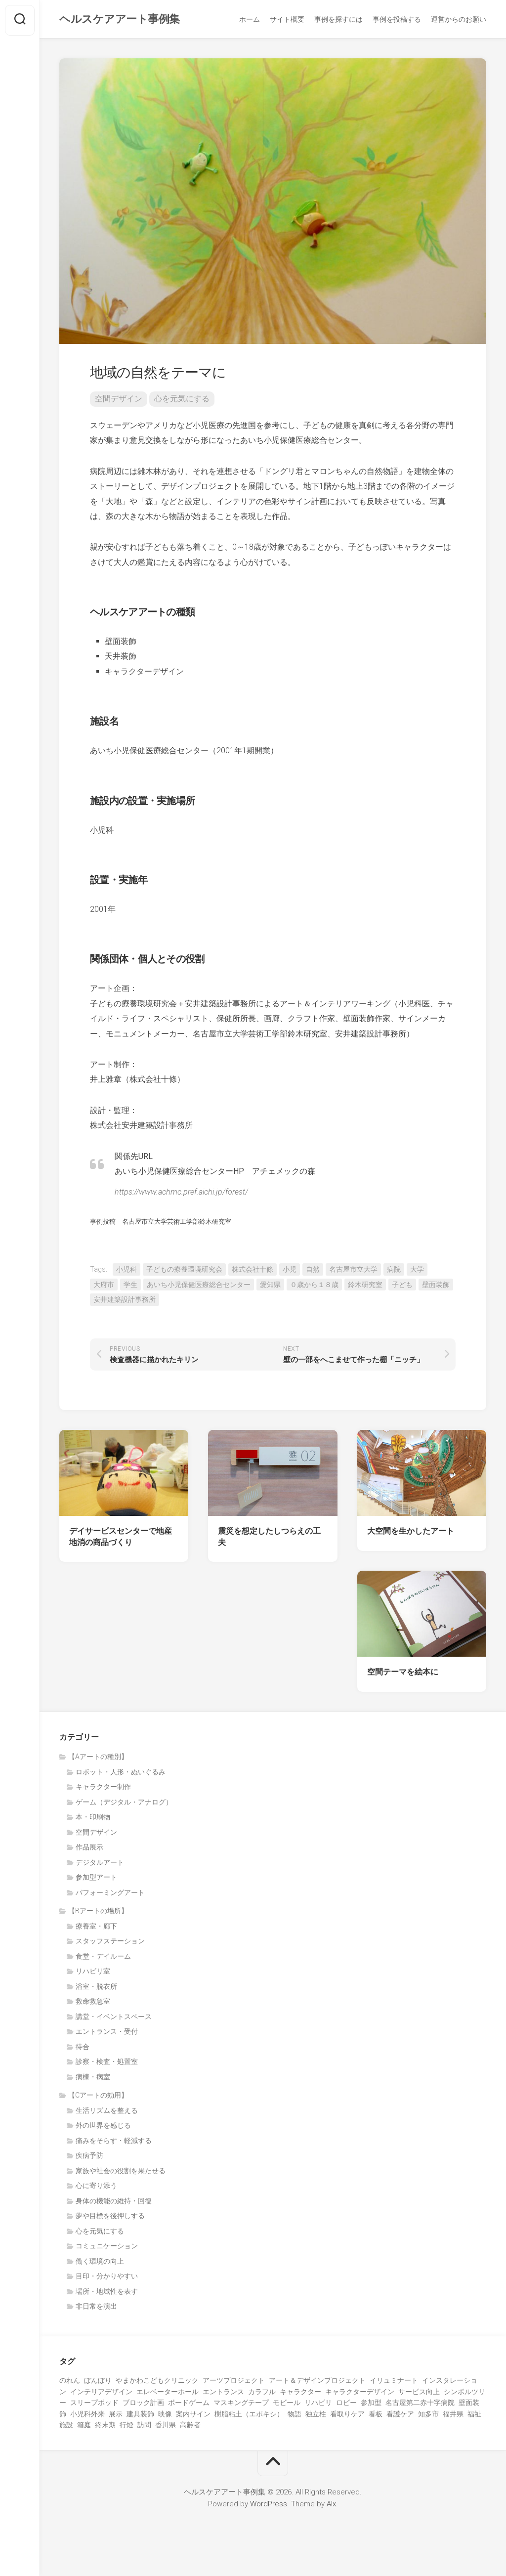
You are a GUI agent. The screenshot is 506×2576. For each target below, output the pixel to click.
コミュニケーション (107, 2248)
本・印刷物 (93, 1819)
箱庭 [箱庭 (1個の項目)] (84, 2427)
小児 (289, 1271)
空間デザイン (118, 401)
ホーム (249, 19)
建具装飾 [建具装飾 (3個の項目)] (140, 2416)
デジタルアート (100, 1864)
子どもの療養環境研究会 (184, 1271)
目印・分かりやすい (107, 2278)
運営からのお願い (458, 19)
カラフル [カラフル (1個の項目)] (262, 2394)
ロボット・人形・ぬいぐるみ (121, 1774)
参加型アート (96, 1879)
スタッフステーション (110, 1943)
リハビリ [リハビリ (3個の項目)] (318, 2404)
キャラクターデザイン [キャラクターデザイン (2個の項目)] (359, 2394)
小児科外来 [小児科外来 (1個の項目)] (87, 2416)
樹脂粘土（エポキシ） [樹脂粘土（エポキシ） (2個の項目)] (249, 2416)
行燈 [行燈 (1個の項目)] (126, 2427)
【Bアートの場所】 (98, 1913)
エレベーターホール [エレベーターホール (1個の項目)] (167, 2394)
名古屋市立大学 (353, 1271)
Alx (331, 2505)
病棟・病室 (93, 2079)
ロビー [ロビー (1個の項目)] (346, 2404)
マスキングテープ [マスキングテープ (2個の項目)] (241, 2404)
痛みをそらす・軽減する (114, 2143)
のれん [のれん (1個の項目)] (69, 2382)
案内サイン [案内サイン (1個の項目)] (193, 2416)
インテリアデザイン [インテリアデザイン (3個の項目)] (101, 2394)
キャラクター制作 (103, 1789)
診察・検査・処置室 (107, 2063)
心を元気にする (182, 401)
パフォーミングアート (110, 1894)
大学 (417, 1271)
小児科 (126, 1271)
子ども (402, 1286)
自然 (313, 1271)
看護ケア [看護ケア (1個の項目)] (400, 2416)
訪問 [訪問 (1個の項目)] (144, 2427)
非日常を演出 (96, 2308)
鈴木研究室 (365, 1286)
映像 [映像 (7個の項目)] (165, 2416)
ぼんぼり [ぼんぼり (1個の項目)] (98, 2382)
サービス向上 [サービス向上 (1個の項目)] (419, 2394)
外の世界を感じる (103, 2127)
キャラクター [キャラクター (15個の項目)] (300, 2394)
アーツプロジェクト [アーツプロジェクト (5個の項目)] (234, 2382)
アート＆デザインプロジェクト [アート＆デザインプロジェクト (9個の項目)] (317, 2382)
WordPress (268, 2505)
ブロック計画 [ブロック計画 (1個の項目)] (143, 2404)
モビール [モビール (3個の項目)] (286, 2404)
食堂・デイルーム (103, 1958)
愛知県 (270, 1286)
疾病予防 (89, 2157)
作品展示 (89, 1849)
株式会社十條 (252, 1271)
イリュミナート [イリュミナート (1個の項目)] (394, 2382)
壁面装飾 (436, 1286)
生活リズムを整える (107, 2112)
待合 (82, 2049)
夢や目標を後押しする (110, 2218)
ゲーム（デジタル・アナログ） (124, 1804)
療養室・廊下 (96, 1928)
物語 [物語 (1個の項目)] (294, 2416)
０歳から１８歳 (314, 1286)
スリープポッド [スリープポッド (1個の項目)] (94, 2404)
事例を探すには (338, 19)
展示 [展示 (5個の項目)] (116, 2416)
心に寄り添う (96, 2187)
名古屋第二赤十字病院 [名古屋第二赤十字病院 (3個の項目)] (420, 2404)
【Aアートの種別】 (98, 1758)
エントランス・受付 (107, 2033)
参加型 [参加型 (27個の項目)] (371, 2404)
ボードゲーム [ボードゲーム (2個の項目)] (189, 2404)
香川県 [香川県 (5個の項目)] (165, 2427)
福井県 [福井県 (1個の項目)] (453, 2416)
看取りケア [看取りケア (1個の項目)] (347, 2416)
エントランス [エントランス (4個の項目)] (223, 2394)
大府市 (103, 1286)
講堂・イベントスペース (114, 2018)
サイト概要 (287, 19)
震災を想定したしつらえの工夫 (269, 1538)
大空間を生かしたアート (410, 1533)
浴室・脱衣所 (96, 1988)
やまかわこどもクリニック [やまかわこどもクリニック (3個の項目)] (157, 2382)
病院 (394, 1271)
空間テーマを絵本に (402, 1673)
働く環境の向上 (100, 2263)
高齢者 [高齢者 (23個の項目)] (190, 2427)
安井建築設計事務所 (124, 1301)
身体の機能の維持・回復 (114, 2203)
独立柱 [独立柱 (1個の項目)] (315, 2416)
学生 (130, 1286)
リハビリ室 (93, 1973)
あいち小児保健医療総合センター (199, 1286)
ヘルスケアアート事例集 (119, 20)
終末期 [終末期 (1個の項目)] (105, 2427)
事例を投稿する (397, 19)
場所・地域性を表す (107, 2293)
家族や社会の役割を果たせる (121, 2173)
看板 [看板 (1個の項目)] (375, 2416)
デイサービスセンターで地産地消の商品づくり (120, 1538)
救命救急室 (93, 2003)
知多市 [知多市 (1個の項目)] (428, 2416)
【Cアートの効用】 (98, 2097)
